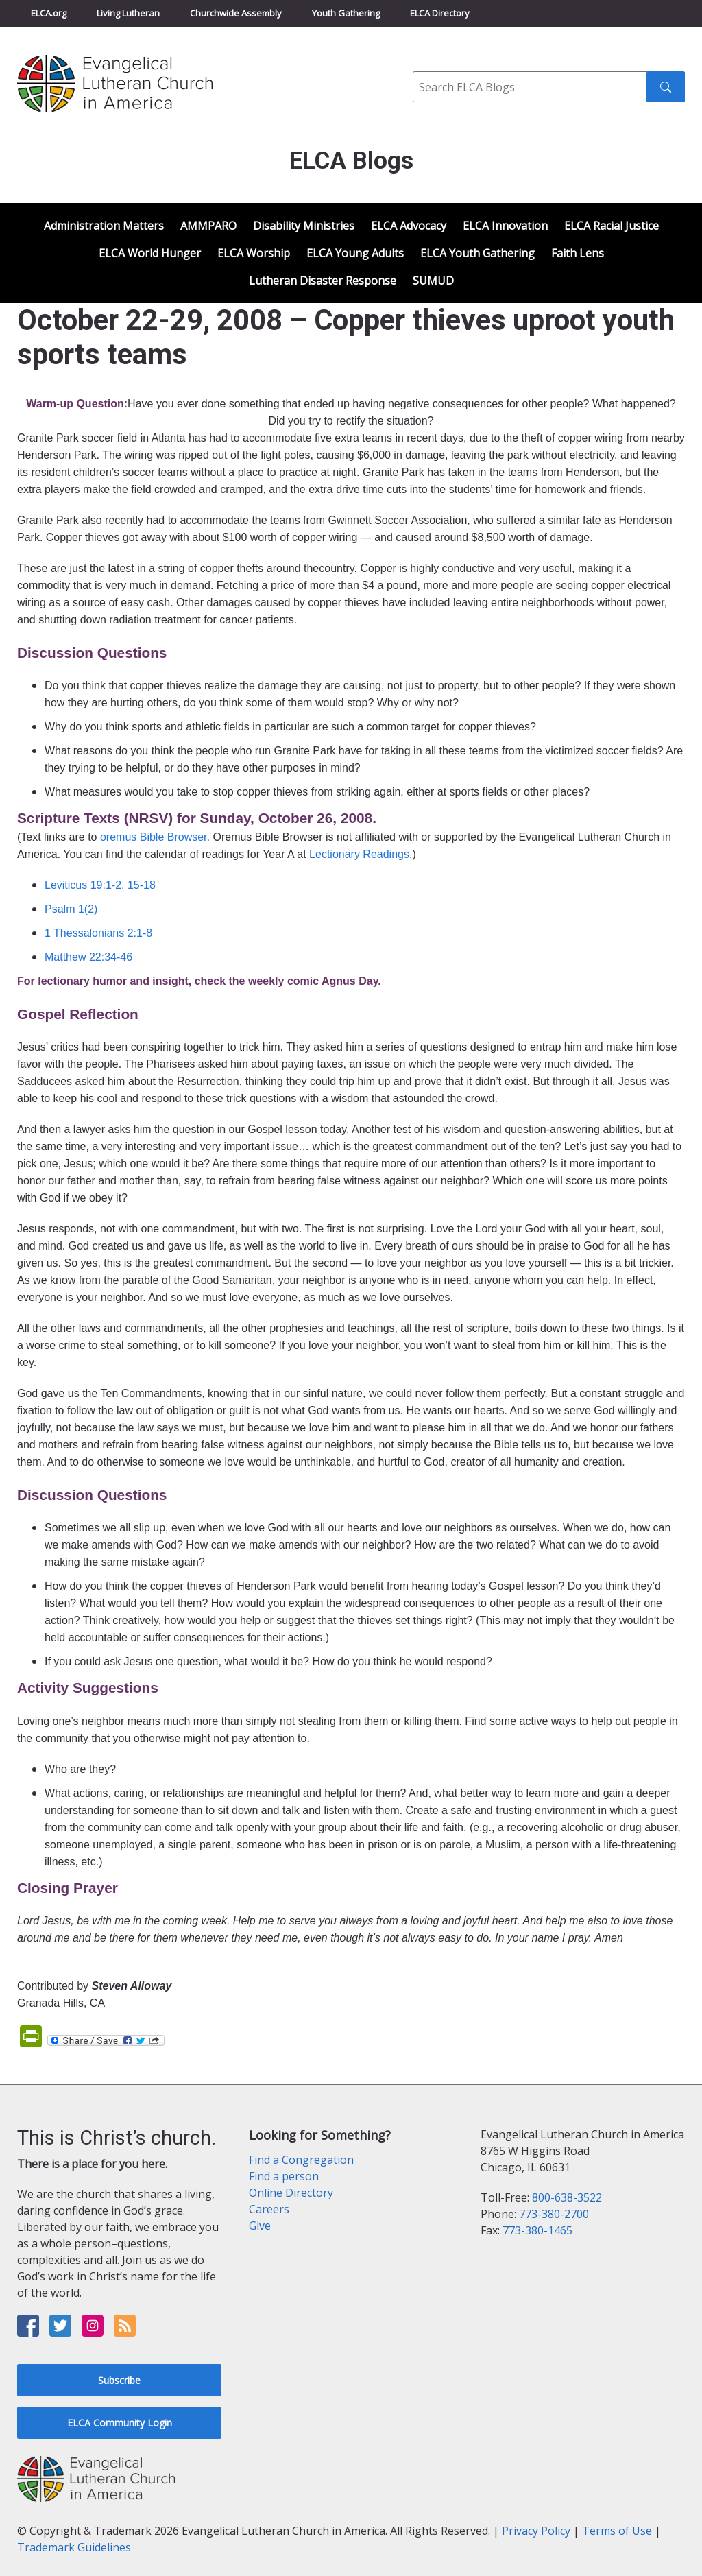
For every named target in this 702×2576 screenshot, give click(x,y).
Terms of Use (617, 2530)
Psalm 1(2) (71, 909)
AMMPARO (208, 225)
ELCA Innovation (505, 225)
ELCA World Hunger (150, 253)
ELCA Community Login (119, 2422)
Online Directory (291, 2192)
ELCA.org (48, 13)
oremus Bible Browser (153, 837)
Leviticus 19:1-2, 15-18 (100, 885)
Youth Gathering (346, 13)
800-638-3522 (567, 2197)
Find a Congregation (301, 2159)
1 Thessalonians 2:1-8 (98, 933)
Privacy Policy (536, 2530)
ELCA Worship (253, 253)
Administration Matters (104, 225)
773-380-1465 (537, 2230)
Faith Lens (577, 253)
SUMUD (433, 280)
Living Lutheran (128, 13)
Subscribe (119, 2380)
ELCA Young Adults (355, 253)
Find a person (284, 2176)
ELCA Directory (440, 13)
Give (260, 2225)
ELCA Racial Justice (611, 225)
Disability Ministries (303, 225)
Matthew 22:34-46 (88, 957)
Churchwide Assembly (236, 13)
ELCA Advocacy (408, 225)
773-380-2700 (554, 2213)
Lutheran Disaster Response (322, 280)
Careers (269, 2209)
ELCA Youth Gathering (477, 253)
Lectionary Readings (359, 854)
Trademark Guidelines (74, 2547)
